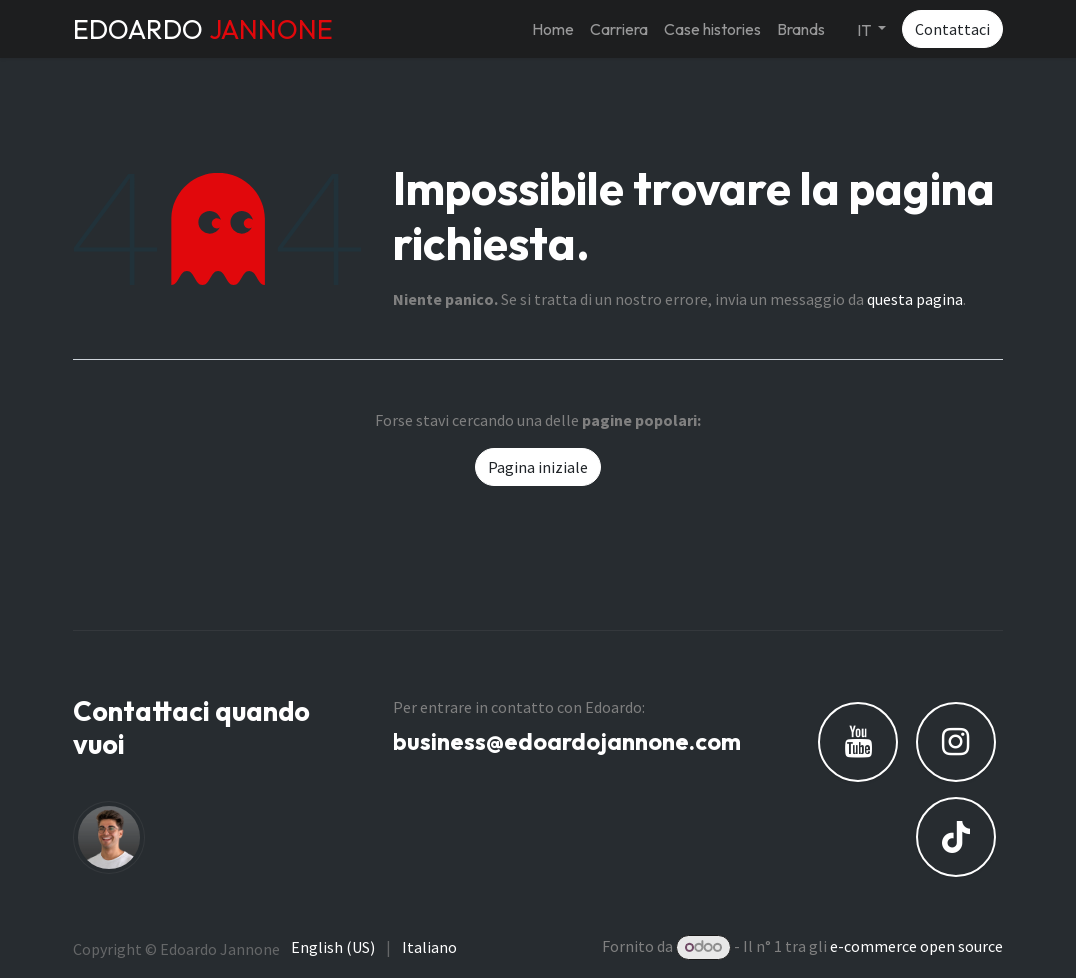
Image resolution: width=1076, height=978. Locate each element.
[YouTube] (858, 742)
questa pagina (915, 299)
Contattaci (952, 29)
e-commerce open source (916, 946)
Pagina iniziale (538, 467)
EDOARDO (203, 29)
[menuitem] (553, 29)
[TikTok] (956, 837)
